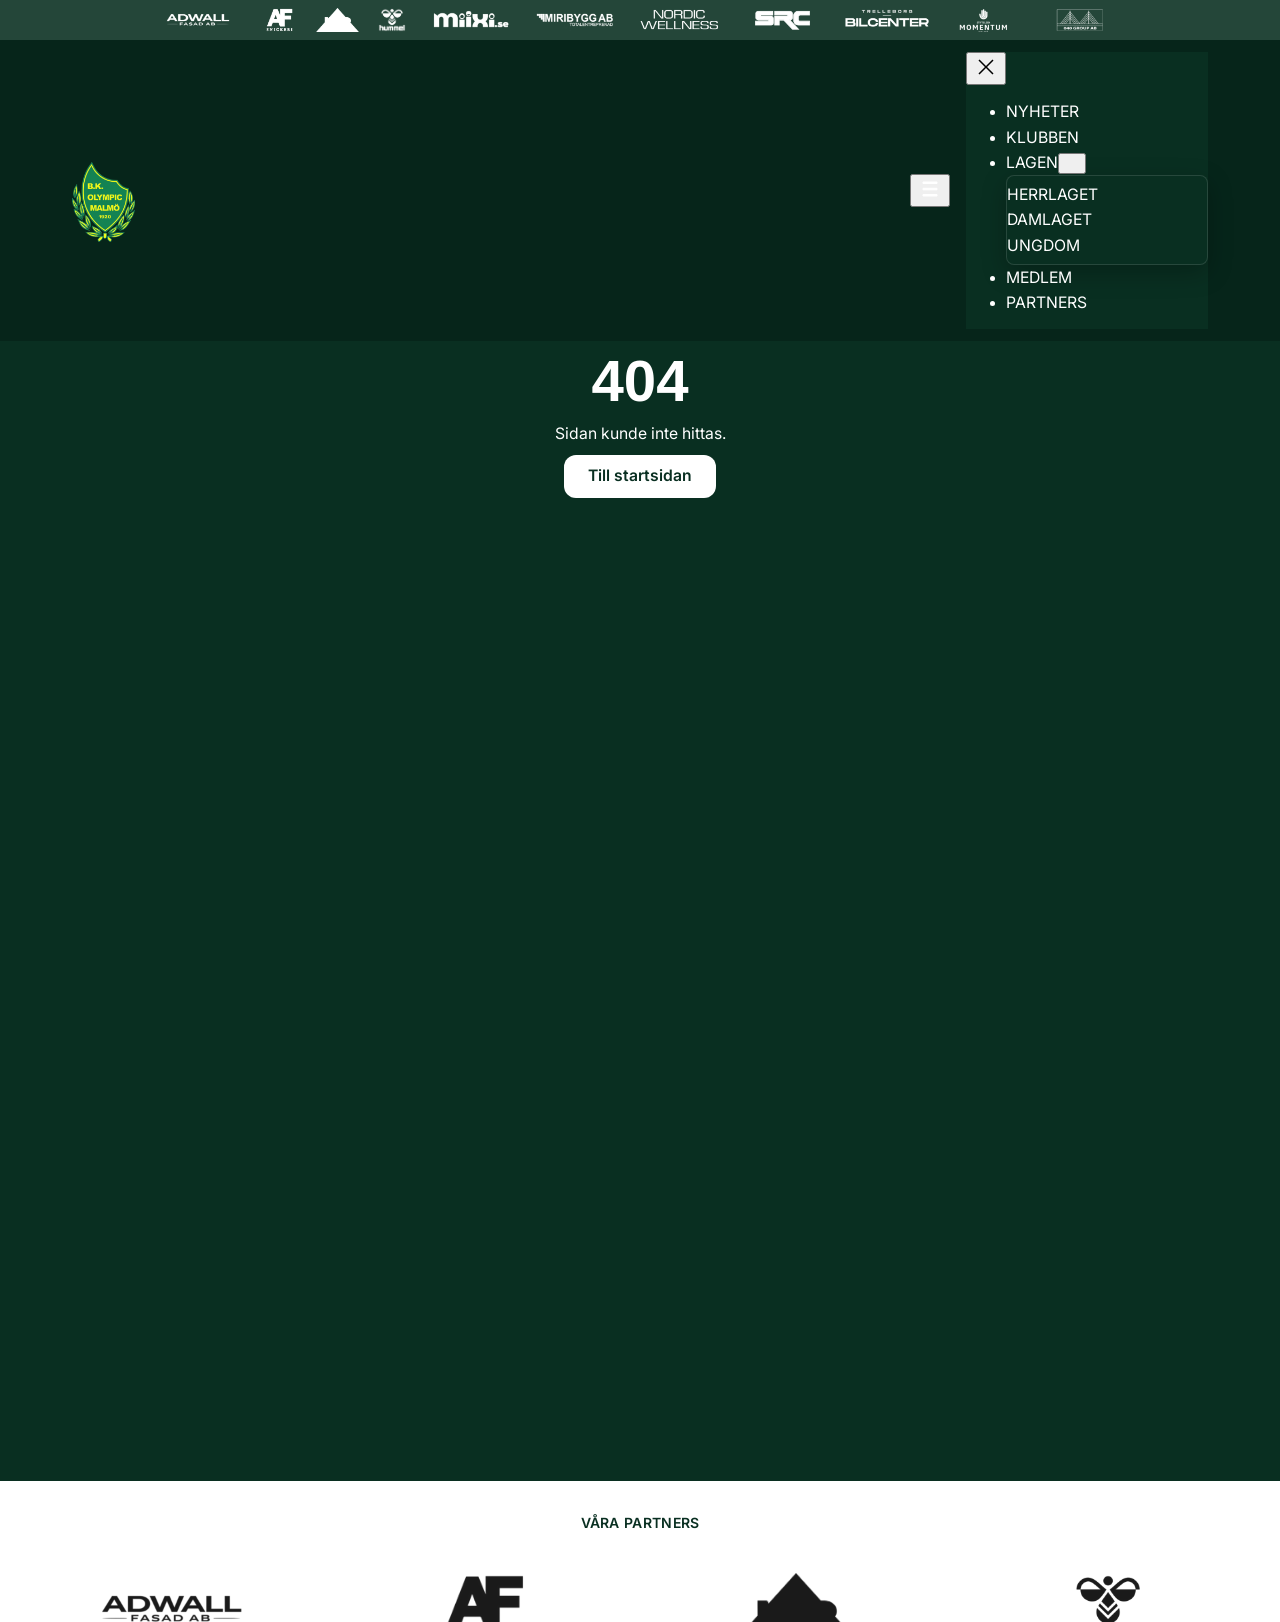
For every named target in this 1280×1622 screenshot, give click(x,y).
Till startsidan (640, 475)
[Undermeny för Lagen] (1072, 163)
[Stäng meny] (986, 68)
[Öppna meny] (930, 190)
